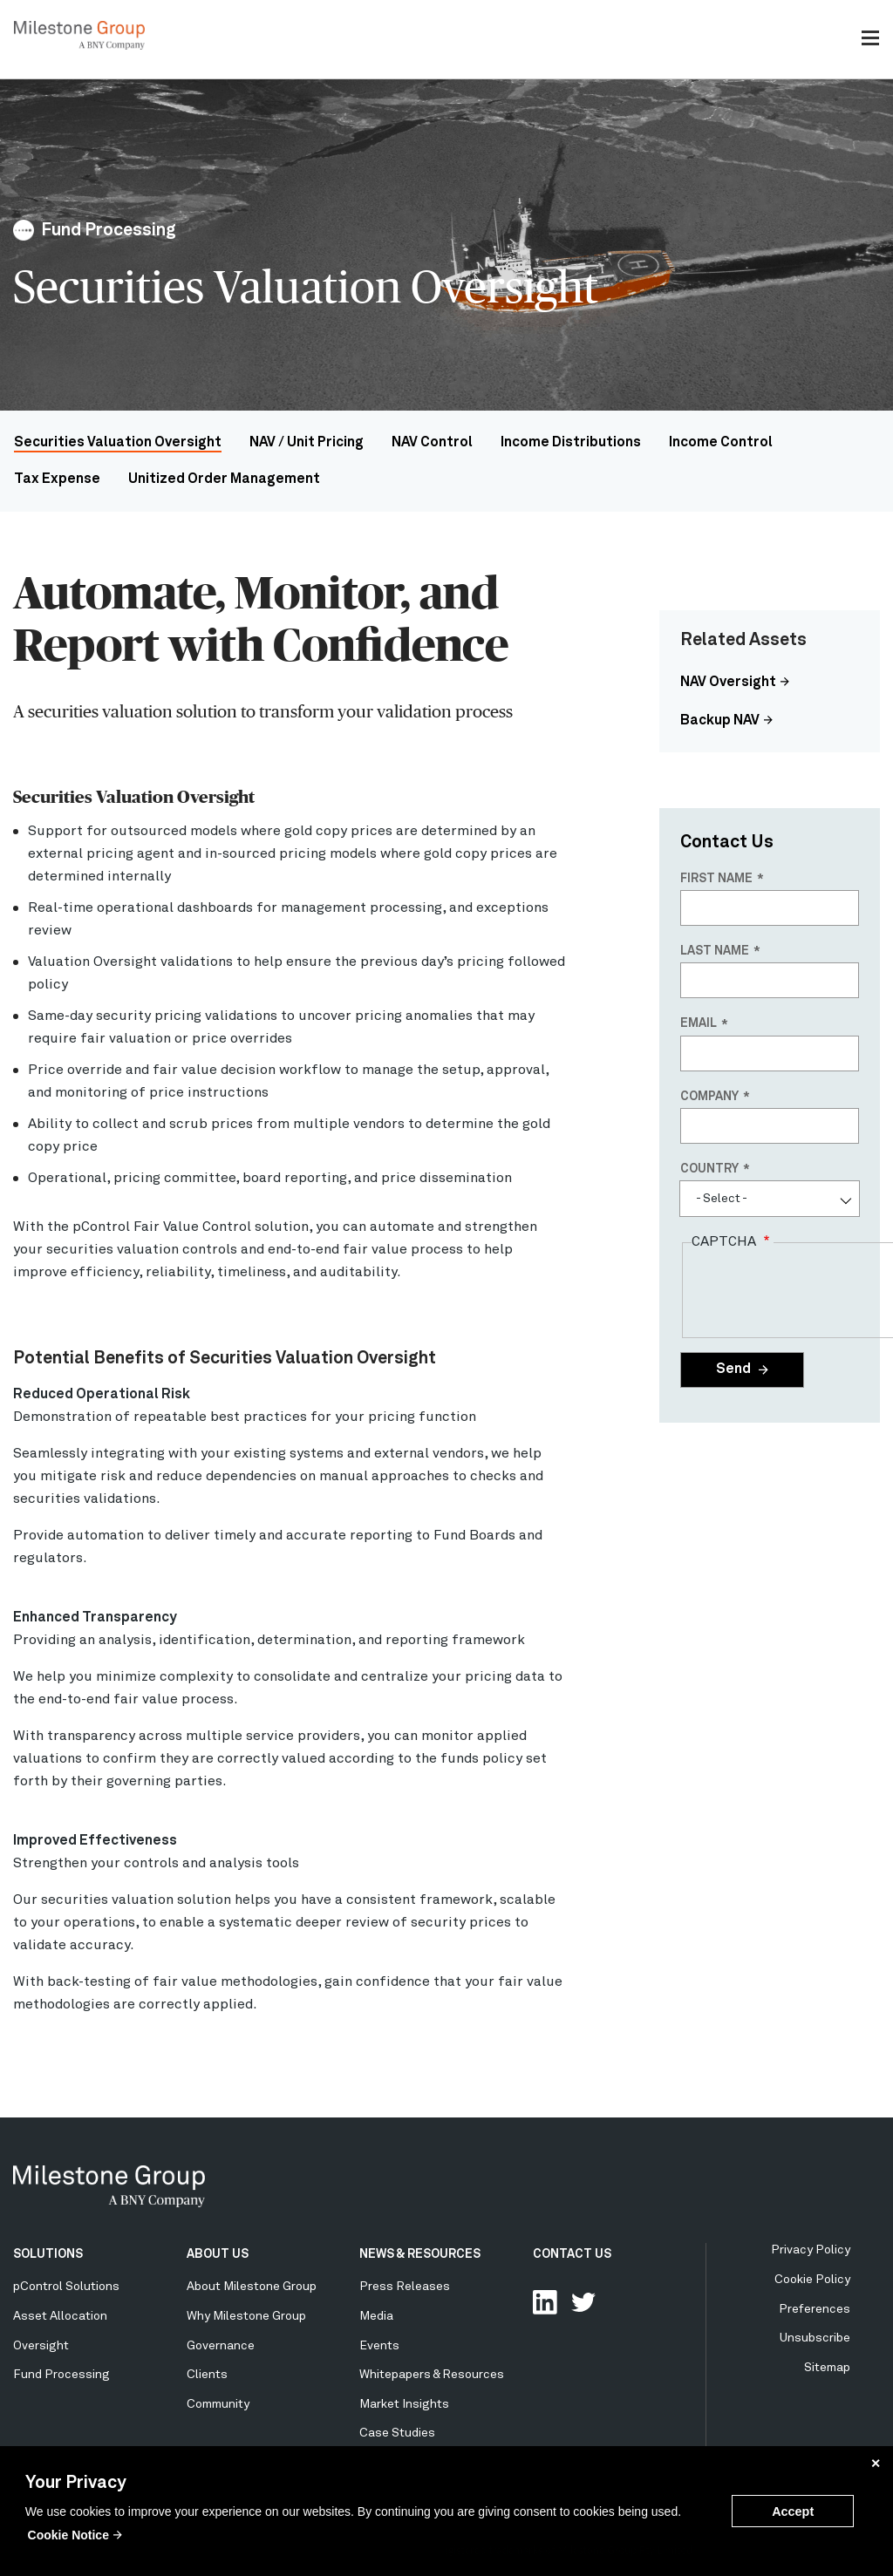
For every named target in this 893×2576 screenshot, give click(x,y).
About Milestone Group (252, 2286)
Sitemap (827, 2368)
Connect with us (545, 2302)
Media (376, 2316)
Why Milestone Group (246, 2316)
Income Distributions (571, 443)
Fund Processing (61, 2375)
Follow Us (583, 2302)
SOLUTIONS (48, 2254)
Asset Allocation (60, 2316)
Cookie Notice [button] (68, 2535)
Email (698, 1023)
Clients (207, 2375)
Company (709, 1097)
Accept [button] (793, 2511)
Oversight (41, 2346)
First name (716, 879)
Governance (221, 2346)
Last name (714, 951)
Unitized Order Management (224, 479)
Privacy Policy (810, 2250)
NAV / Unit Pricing (306, 443)
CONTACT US (572, 2254)
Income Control (721, 443)
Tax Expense (57, 479)
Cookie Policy (812, 2280)
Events (379, 2346)
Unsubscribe (815, 2338)
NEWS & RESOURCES (420, 2254)
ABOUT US (218, 2254)
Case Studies (397, 2433)
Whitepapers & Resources (431, 2375)
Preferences (814, 2309)
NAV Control (432, 443)
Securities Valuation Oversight (118, 443)
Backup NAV (720, 721)
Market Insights (404, 2404)
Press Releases (404, 2286)
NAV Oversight (728, 683)
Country (709, 1169)
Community (218, 2404)
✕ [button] (875, 2464)
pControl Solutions (66, 2286)
